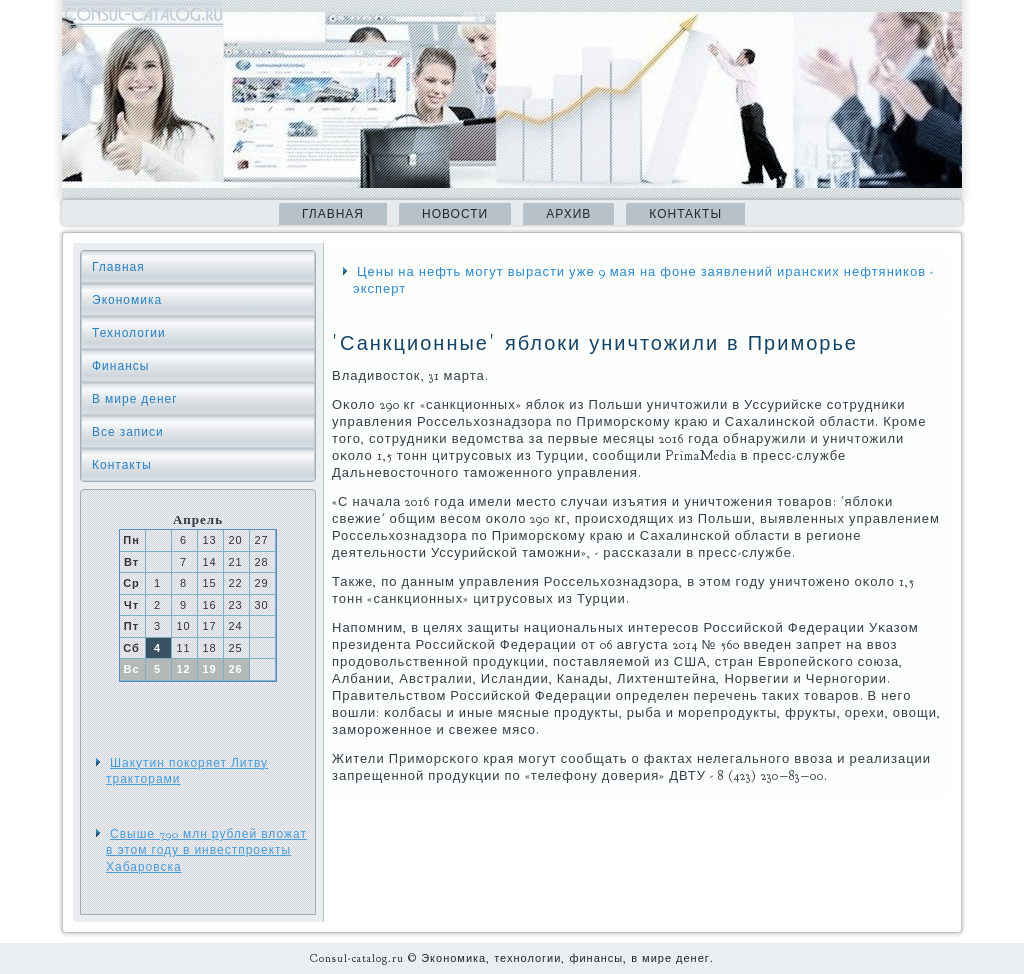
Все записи (128, 432)
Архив (568, 214)
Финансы (120, 366)
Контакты (685, 214)
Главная (333, 214)
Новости (455, 214)
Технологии (129, 333)
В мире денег (135, 399)
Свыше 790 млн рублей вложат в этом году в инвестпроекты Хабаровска (206, 850)
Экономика (127, 300)
